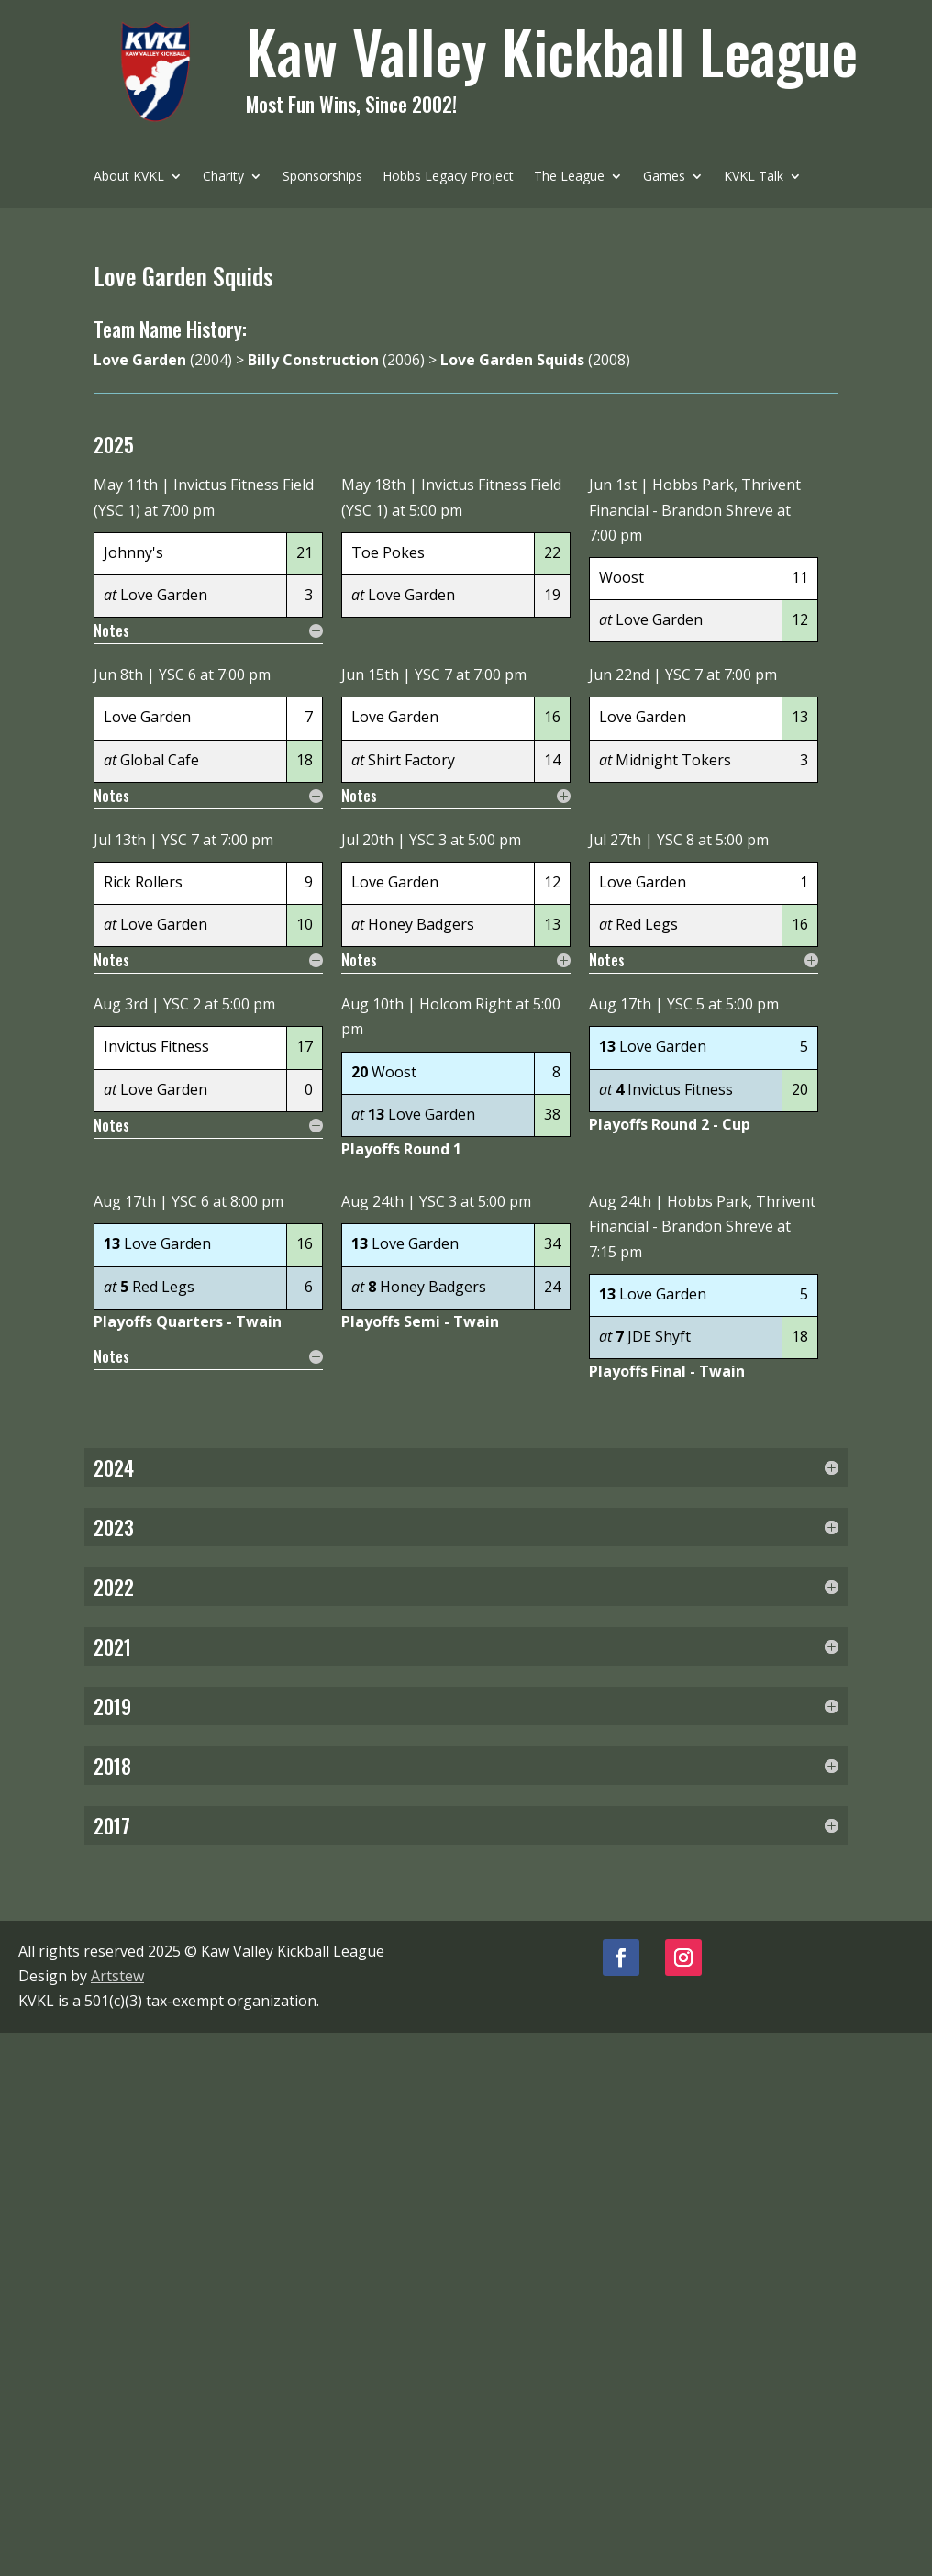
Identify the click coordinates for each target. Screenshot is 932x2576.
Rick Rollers (143, 882)
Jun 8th (118, 674)
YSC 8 (675, 840)
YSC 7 (433, 674)
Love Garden (163, 595)
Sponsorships (322, 177)
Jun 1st (613, 484)
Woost (621, 577)
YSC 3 (428, 840)
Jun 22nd (619, 674)
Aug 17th (620, 1004)
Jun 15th (370, 674)
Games (664, 177)
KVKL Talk (753, 177)
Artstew (117, 1976)
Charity (223, 177)
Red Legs (647, 924)
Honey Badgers (421, 924)
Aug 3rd (121, 1004)
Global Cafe (159, 760)
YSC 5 (686, 1004)
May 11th (126, 484)
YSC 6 (177, 674)
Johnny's (133, 552)
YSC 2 (182, 1004)
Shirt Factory (411, 760)
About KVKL (129, 177)
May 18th (373, 484)
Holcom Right (465, 1004)
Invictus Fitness (156, 1046)
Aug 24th (372, 1201)
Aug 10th (372, 1004)
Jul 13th (120, 840)
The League (569, 177)
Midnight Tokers (673, 760)
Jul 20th (367, 840)
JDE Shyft (659, 1336)
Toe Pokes (388, 552)
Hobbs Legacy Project (448, 177)
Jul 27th (615, 840)
